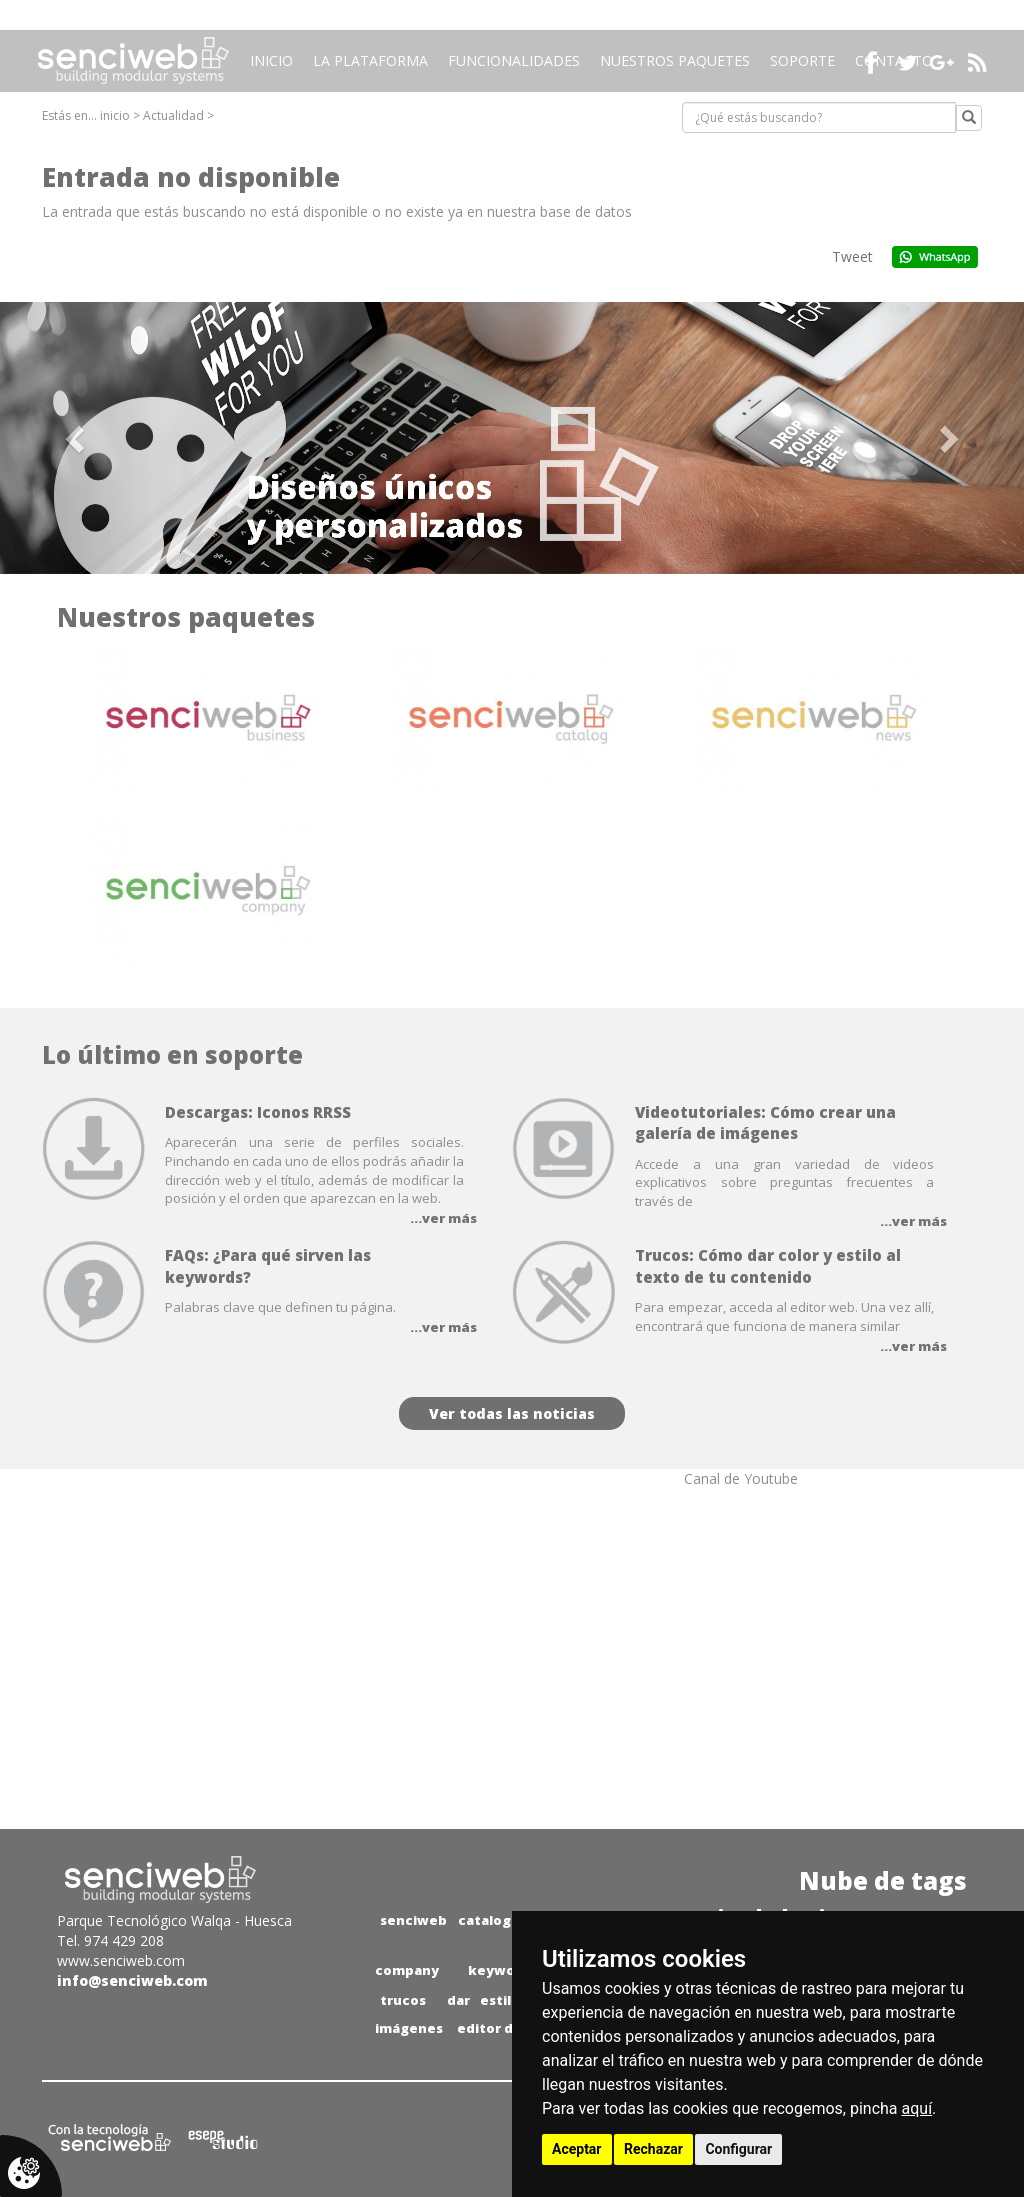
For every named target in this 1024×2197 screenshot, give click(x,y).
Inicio (271, 60)
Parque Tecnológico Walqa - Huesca (174, 1920)
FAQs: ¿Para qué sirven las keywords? (268, 1265)
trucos (403, 2000)
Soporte (802, 60)
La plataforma (370, 60)
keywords (502, 1970)
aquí (917, 2108)
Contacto (894, 60)
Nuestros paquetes (675, 60)
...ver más (443, 1218)
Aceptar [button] (577, 2149)
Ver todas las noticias (512, 1413)
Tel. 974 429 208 (110, 1940)
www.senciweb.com (121, 1960)
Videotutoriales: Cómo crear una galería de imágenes (765, 1122)
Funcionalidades (514, 60)
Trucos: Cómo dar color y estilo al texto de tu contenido (768, 1265)
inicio (115, 115)
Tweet (852, 256)
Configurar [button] (738, 2149)
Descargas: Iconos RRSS (258, 1112)
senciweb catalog (445, 1920)
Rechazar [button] (653, 2149)
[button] (77, 438)
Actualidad (173, 115)
